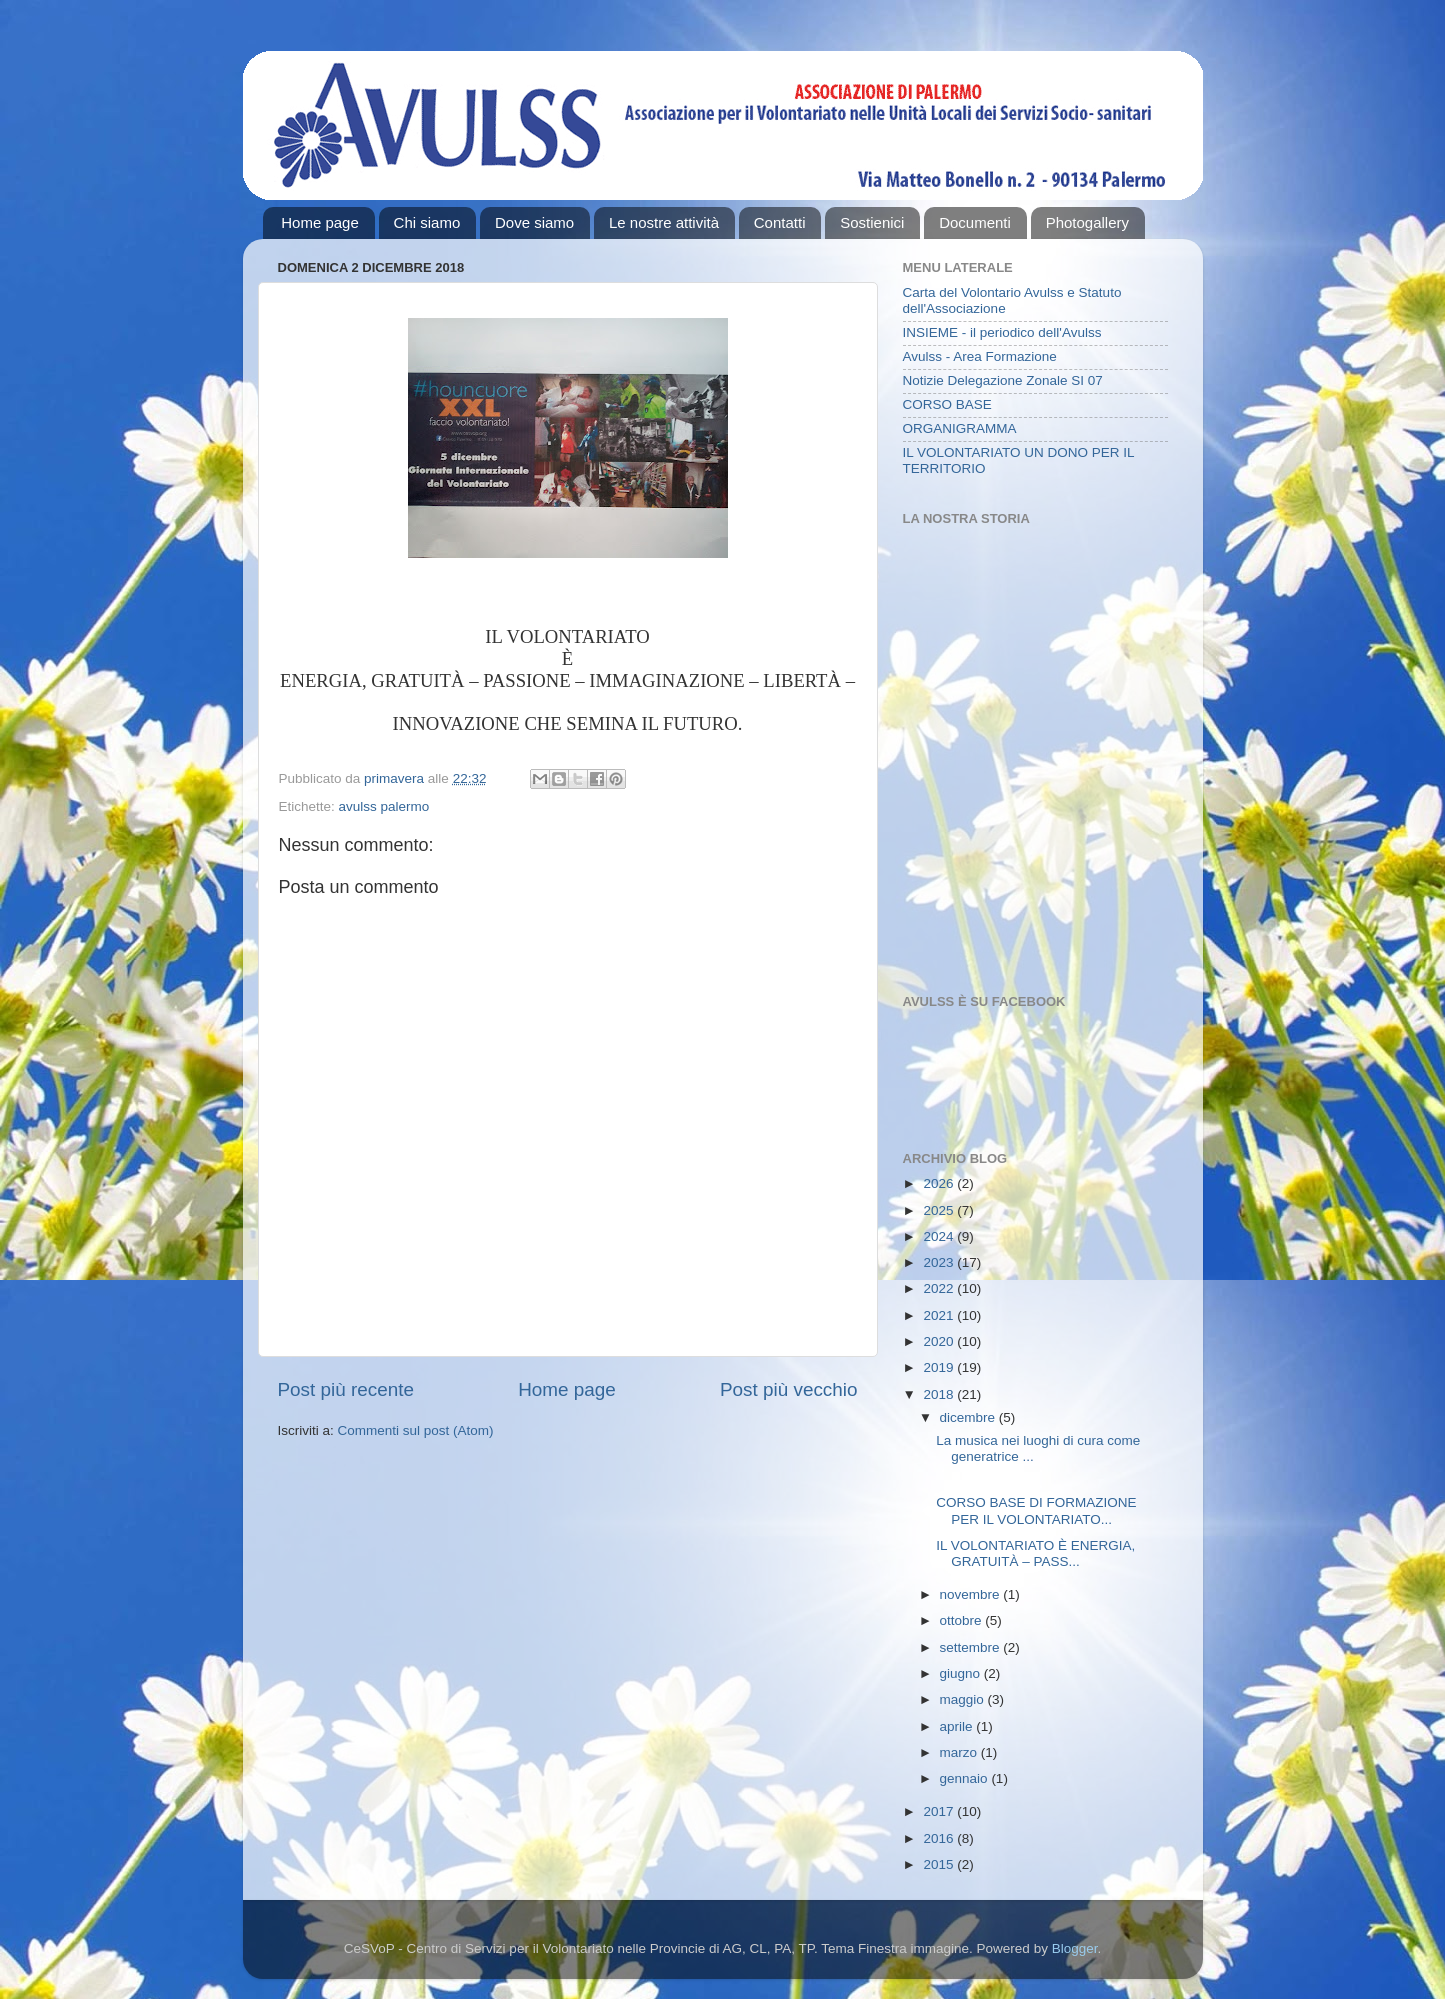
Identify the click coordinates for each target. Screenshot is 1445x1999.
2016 (940, 1838)
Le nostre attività (664, 222)
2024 (940, 1236)
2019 (940, 1367)
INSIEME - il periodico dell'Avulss (1002, 332)
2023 (940, 1262)
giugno (962, 1673)
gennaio (966, 1778)
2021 (940, 1315)
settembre (972, 1647)
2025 (940, 1210)
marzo (960, 1752)
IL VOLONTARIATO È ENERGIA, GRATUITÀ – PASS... (1035, 1553)
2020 (940, 1341)
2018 (940, 1394)
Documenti (975, 222)
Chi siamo (427, 222)
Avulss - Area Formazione (980, 356)
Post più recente (346, 1389)
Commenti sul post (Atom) (416, 1430)
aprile (958, 1726)
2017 (940, 1811)
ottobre (963, 1620)
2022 (940, 1288)
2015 (940, 1864)
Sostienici (872, 222)
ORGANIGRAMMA (960, 428)
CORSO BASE (947, 404)
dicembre (969, 1417)
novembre (972, 1594)
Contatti (780, 222)
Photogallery (1087, 222)
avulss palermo (384, 806)
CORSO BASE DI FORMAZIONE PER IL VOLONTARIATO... (1036, 1510)
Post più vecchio (789, 1389)
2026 (940, 1183)
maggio (964, 1699)
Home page (320, 222)
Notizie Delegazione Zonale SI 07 (1003, 380)
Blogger (1075, 1948)
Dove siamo (534, 222)
